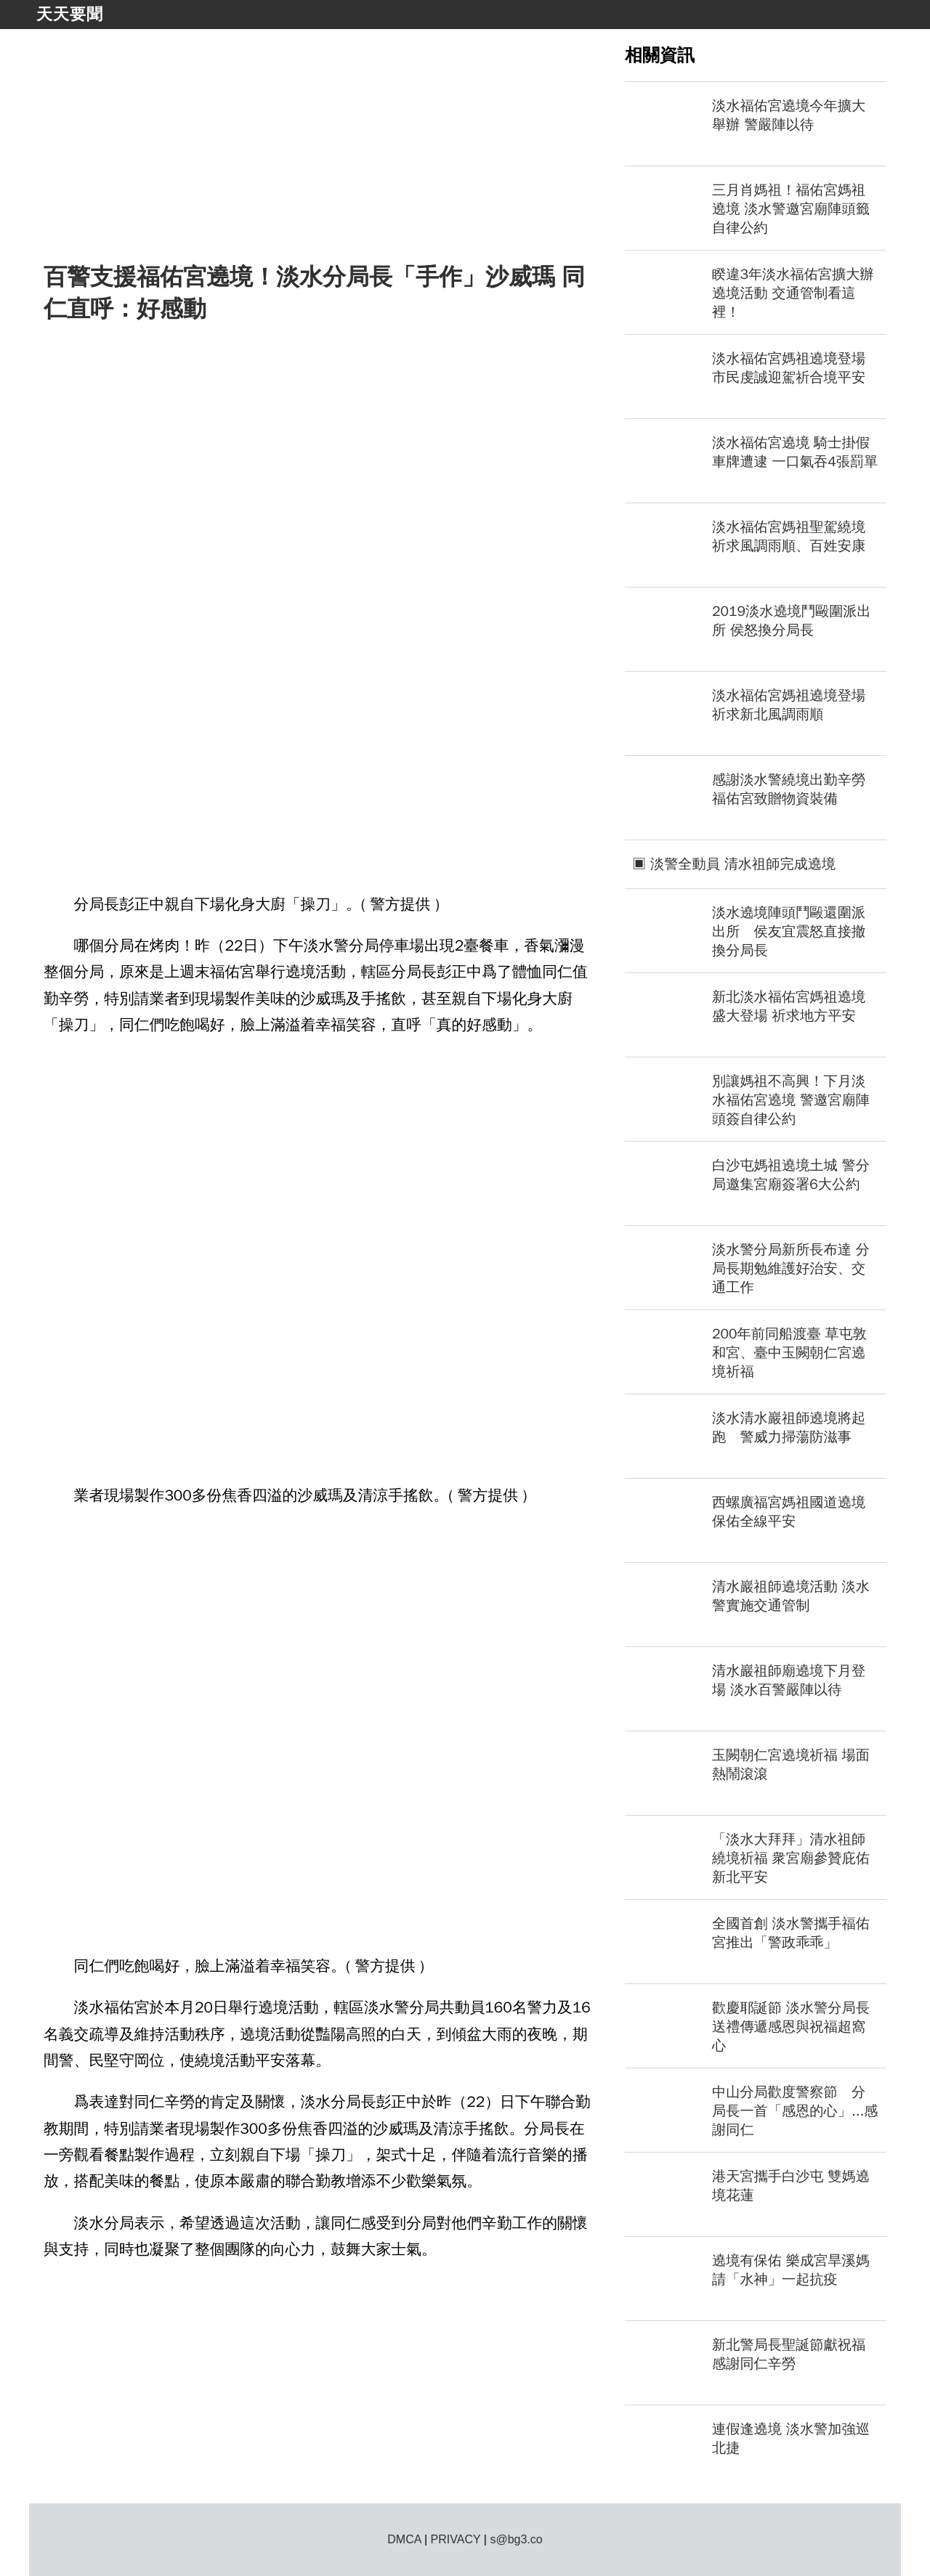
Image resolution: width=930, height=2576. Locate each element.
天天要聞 (69, 14)
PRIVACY (456, 2539)
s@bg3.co (516, 2539)
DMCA (404, 2539)
